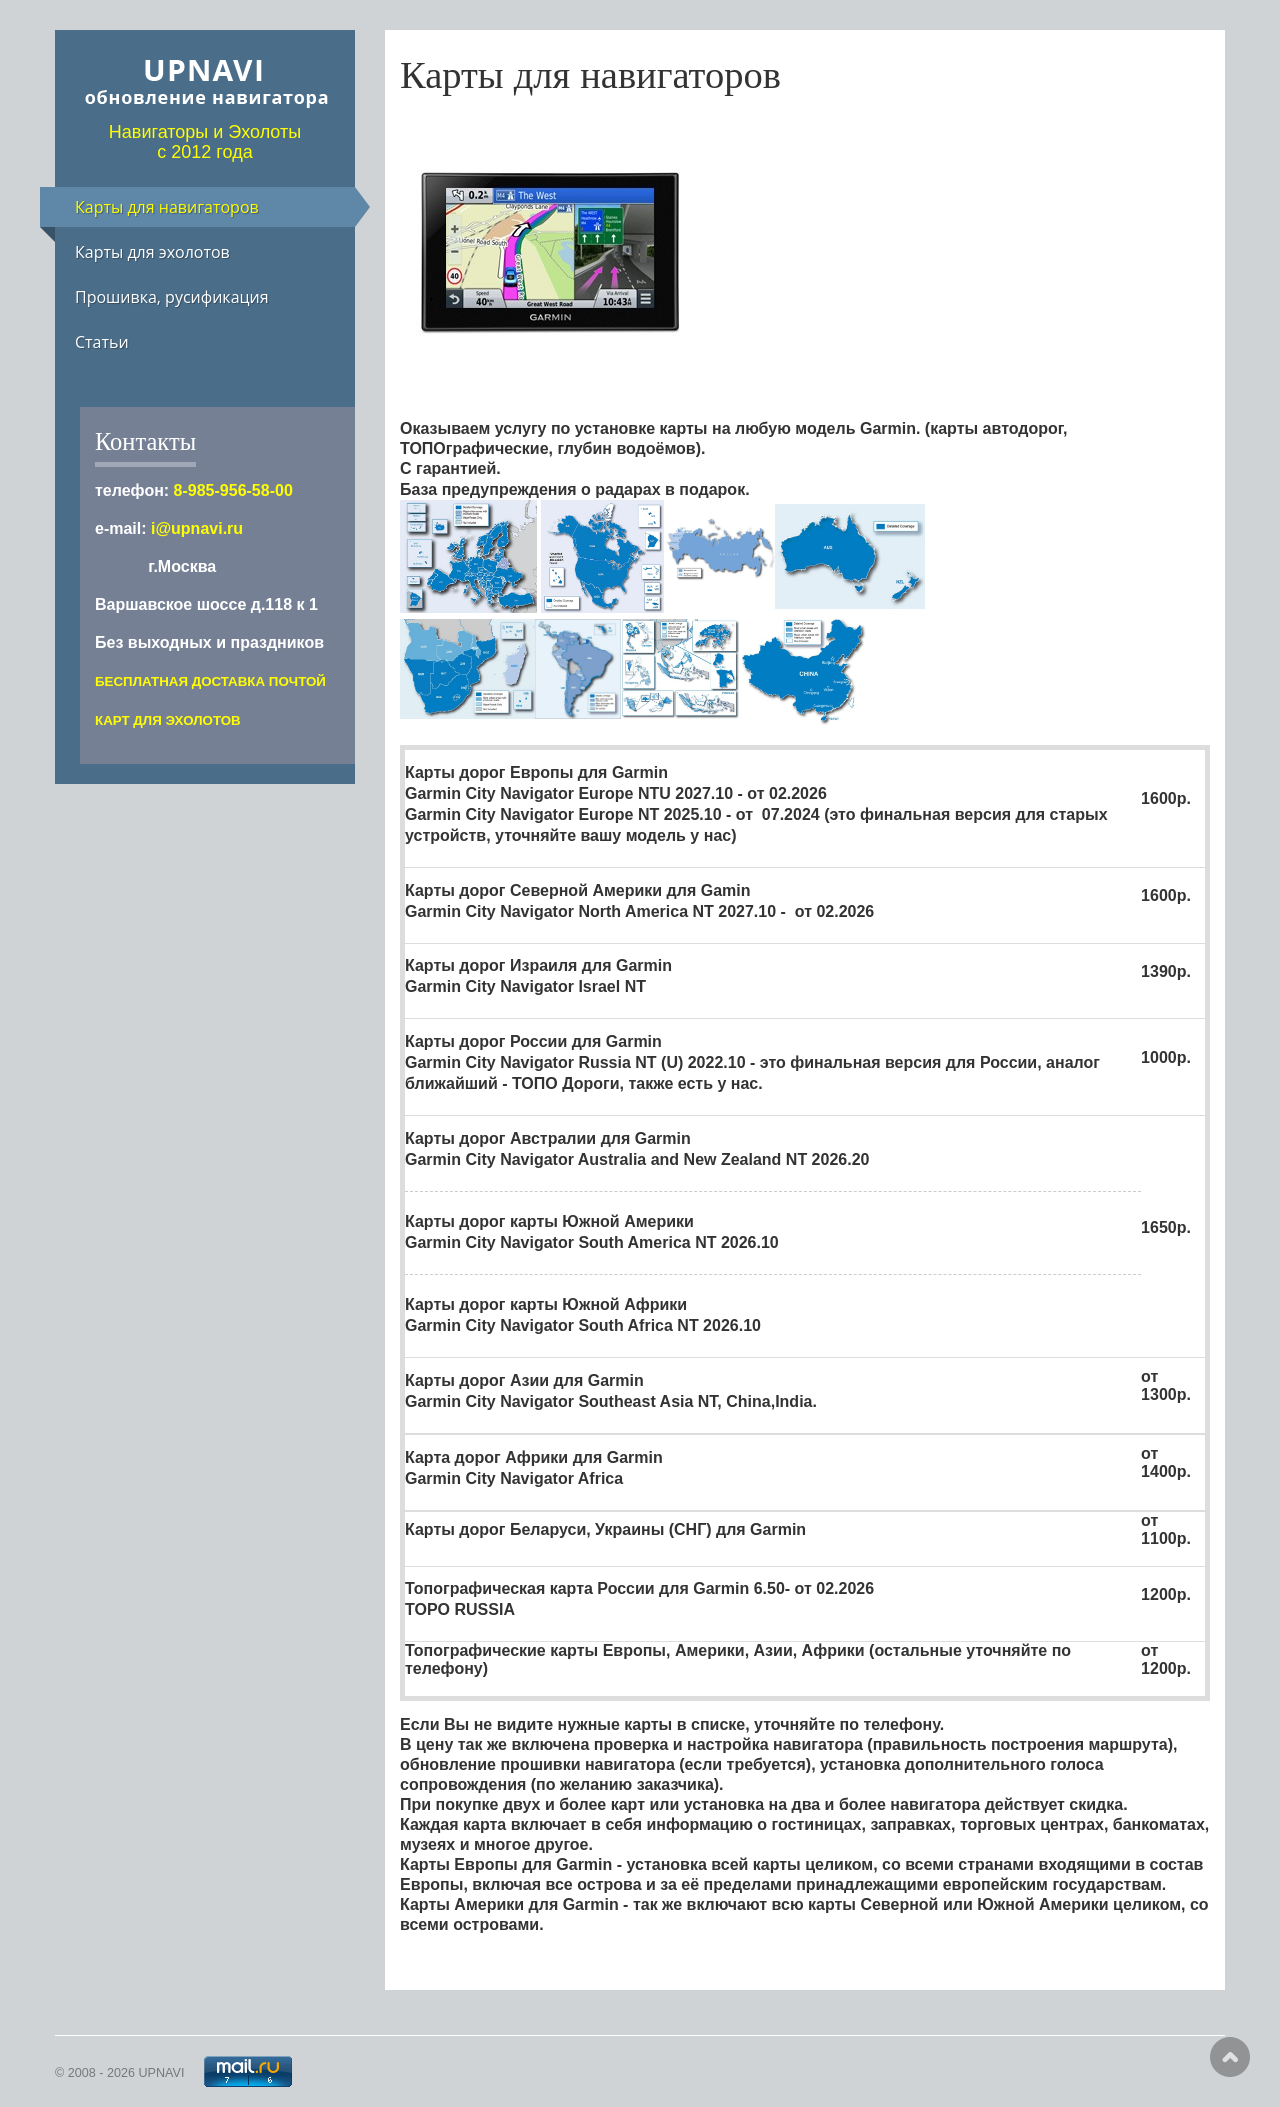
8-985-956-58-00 (233, 490)
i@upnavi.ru (197, 528)
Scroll (1230, 2057)
